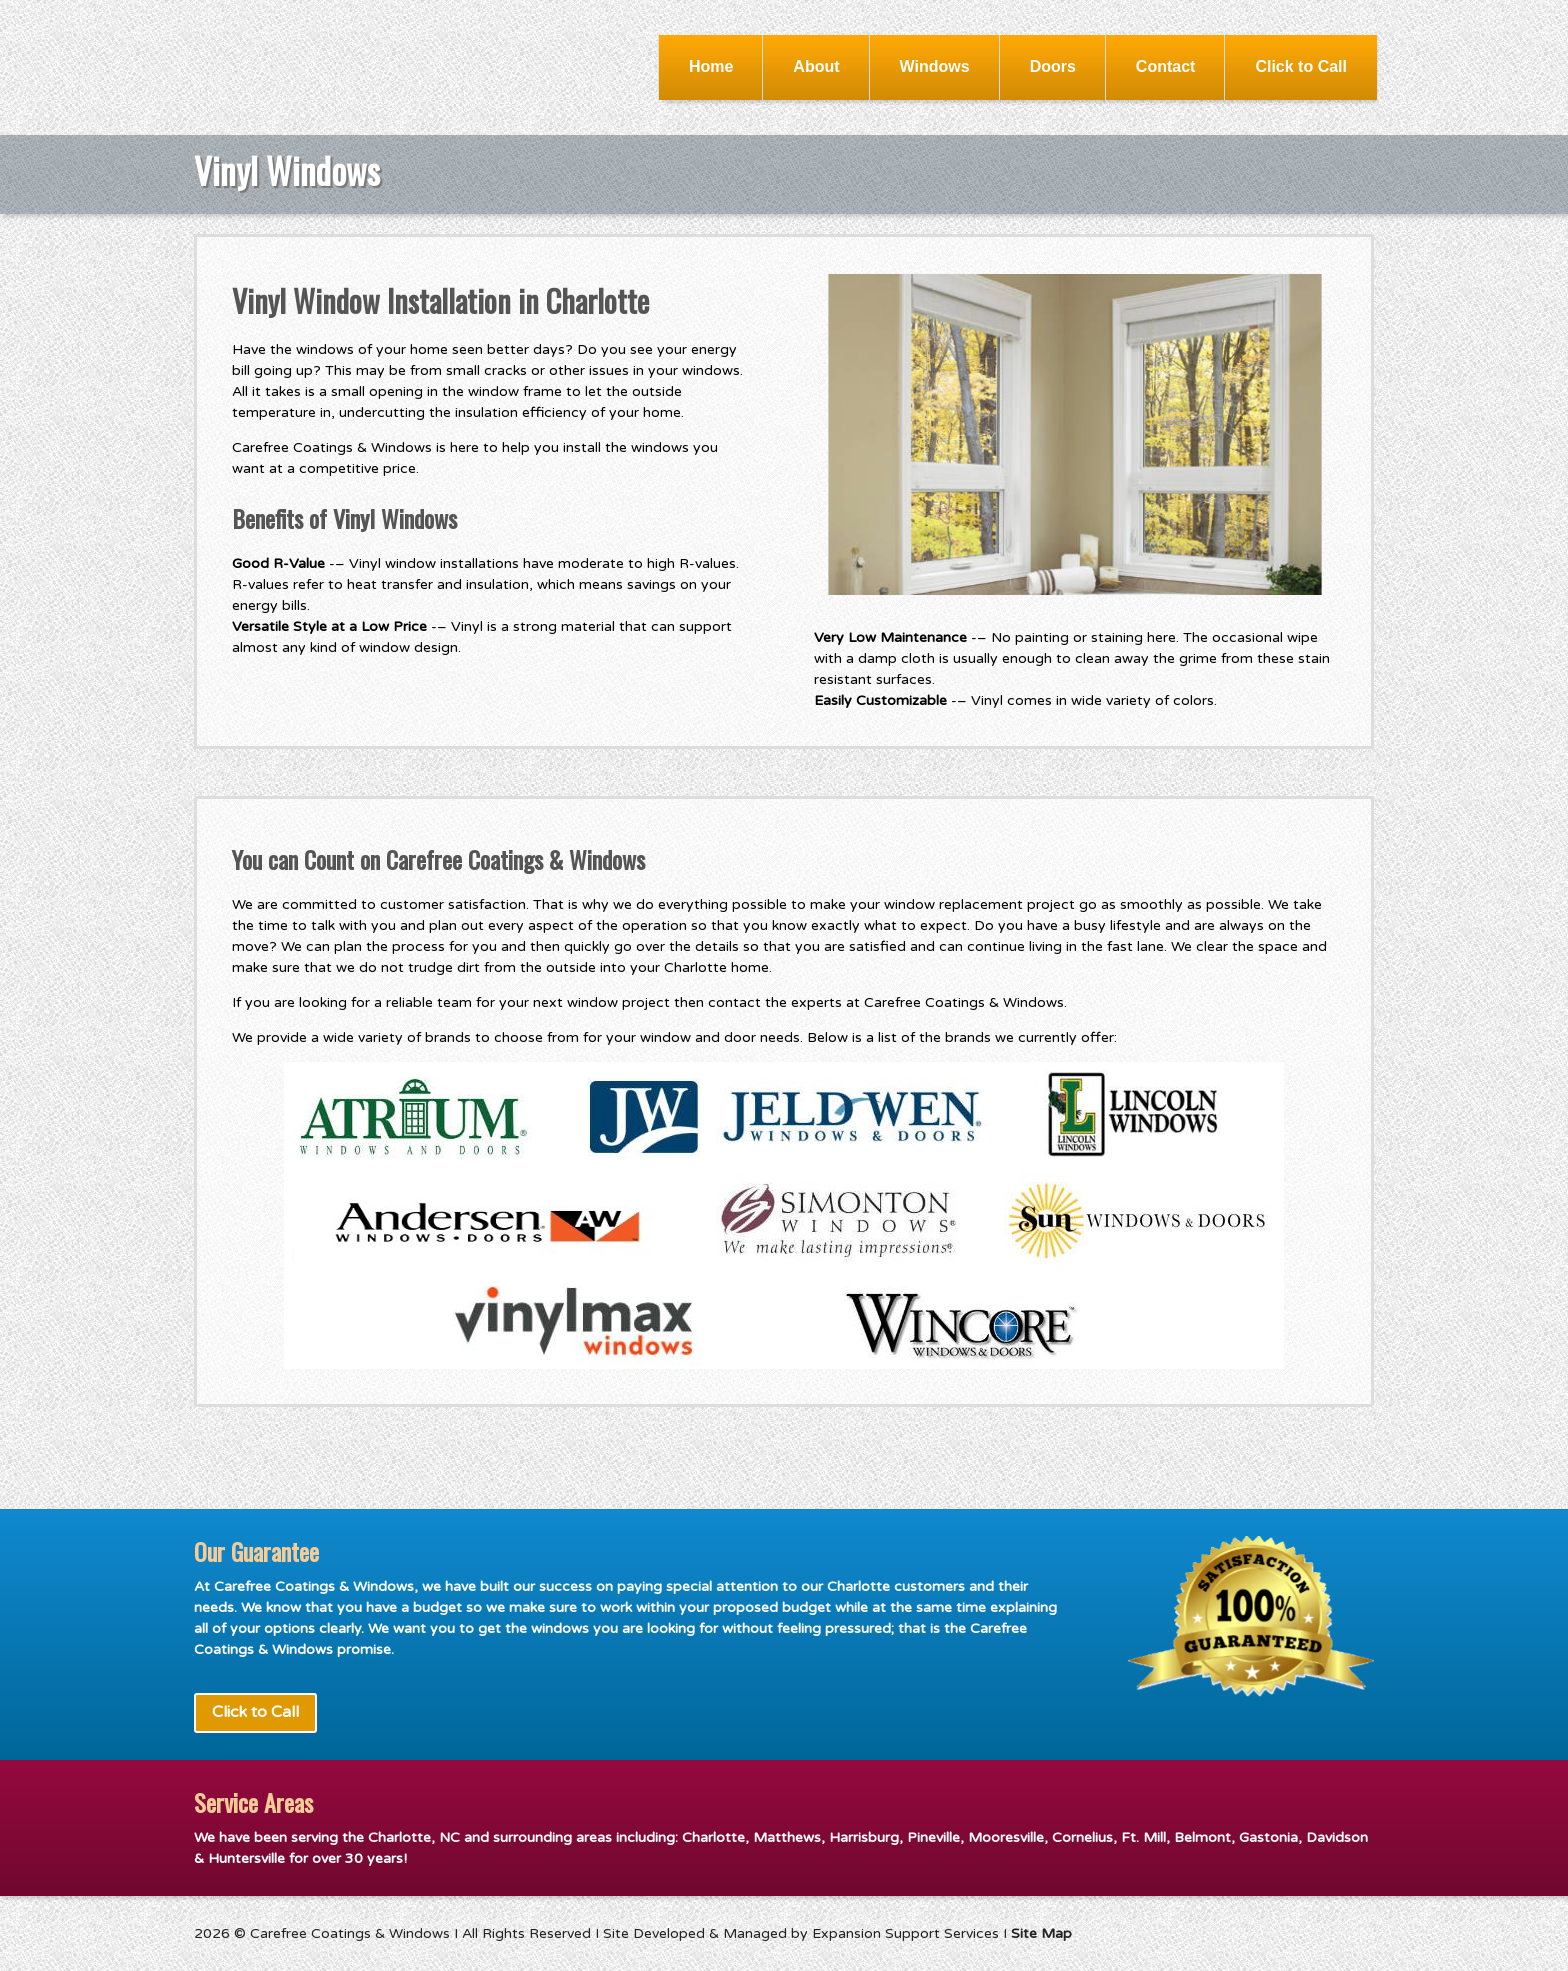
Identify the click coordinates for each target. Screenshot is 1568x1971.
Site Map (1041, 1933)
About (816, 66)
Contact (1166, 66)
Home (711, 66)
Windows (935, 66)
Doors (1053, 66)
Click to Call (1301, 66)
